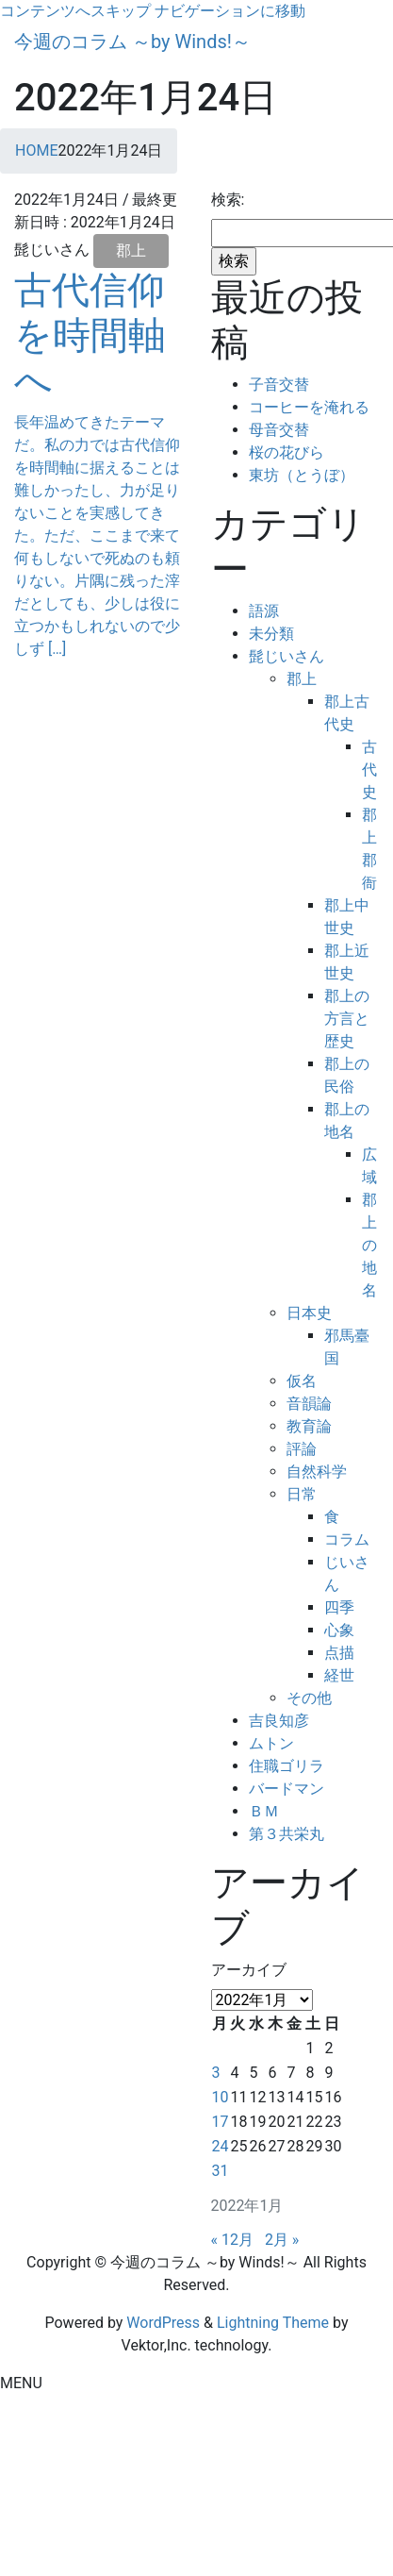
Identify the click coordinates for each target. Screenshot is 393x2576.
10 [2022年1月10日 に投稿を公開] (220, 2097)
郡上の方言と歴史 (346, 1018)
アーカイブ (249, 1970)
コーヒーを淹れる (309, 407)
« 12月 (232, 2240)
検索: (228, 200)
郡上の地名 (369, 1245)
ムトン (271, 1743)
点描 (339, 1653)
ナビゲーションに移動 (230, 11)
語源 (264, 611)
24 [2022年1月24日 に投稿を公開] (220, 2146)
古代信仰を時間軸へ (90, 335)
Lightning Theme (273, 2323)
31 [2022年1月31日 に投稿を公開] (220, 2171)
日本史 (309, 1313)
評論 (302, 1449)
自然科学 (317, 1471)
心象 (339, 1630)
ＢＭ (264, 1811)
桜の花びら (286, 452)
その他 (309, 1698)
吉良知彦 (279, 1721)
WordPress (163, 2323)
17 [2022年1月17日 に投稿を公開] (220, 2122)
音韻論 (309, 1404)
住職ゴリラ (286, 1766)
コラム (346, 1539)
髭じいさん (286, 656)
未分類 (271, 634)
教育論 (309, 1426)
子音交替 (279, 384)
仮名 (302, 1381)
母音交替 (279, 430)
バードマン (286, 1789)
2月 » (282, 2240)
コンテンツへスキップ (75, 11)
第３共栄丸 (286, 1834)
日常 (302, 1494)
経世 (339, 1675)
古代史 (369, 769)
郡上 (131, 250)
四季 (339, 1607)
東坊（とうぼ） (301, 475)
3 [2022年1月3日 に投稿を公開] (216, 2073)
